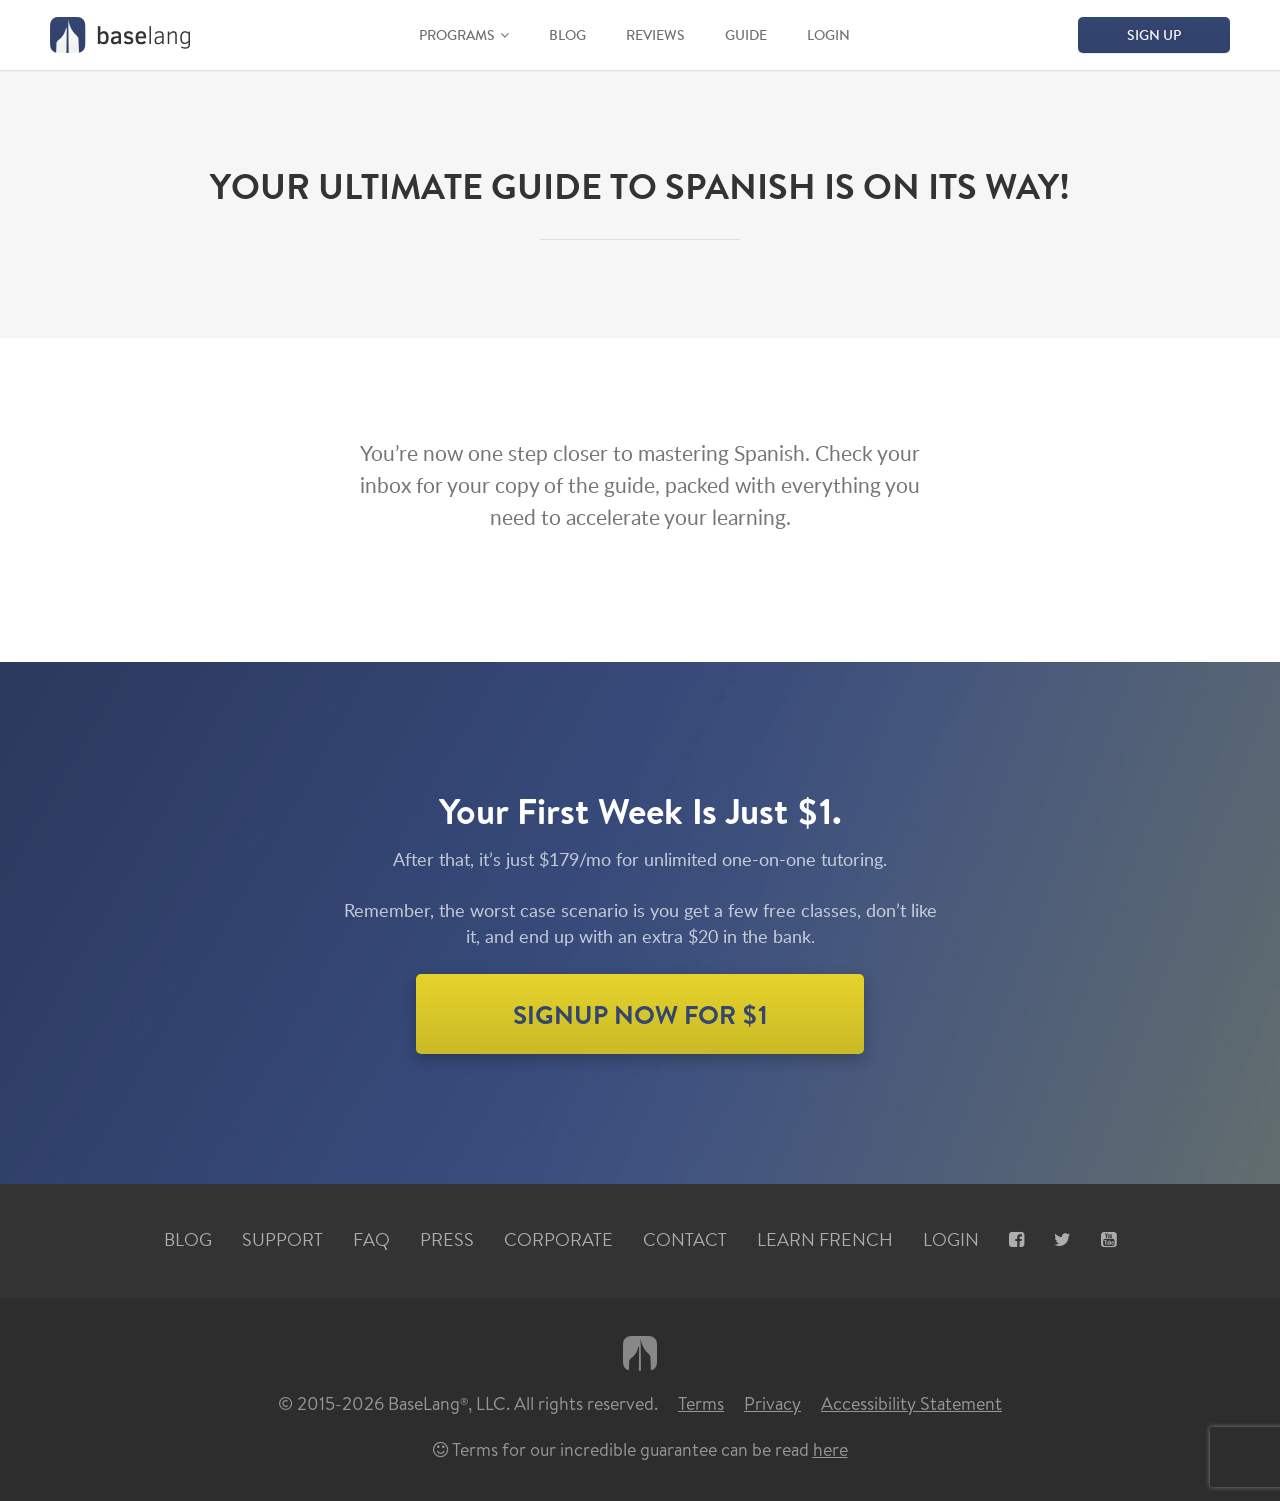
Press (447, 1240)
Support (282, 1240)
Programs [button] (457, 35)
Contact (685, 1240)
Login (828, 35)
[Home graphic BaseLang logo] (120, 35)
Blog (567, 35)
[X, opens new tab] (1062, 1240)
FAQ (371, 1240)
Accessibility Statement (911, 1403)
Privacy (772, 1403)
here (830, 1449)
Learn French (825, 1240)
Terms (701, 1403)
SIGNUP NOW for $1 (640, 1014)
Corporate (558, 1240)
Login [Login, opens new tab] (951, 1240)
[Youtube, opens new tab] (1108, 1240)
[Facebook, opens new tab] (1016, 1240)
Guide (746, 35)
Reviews (655, 35)
